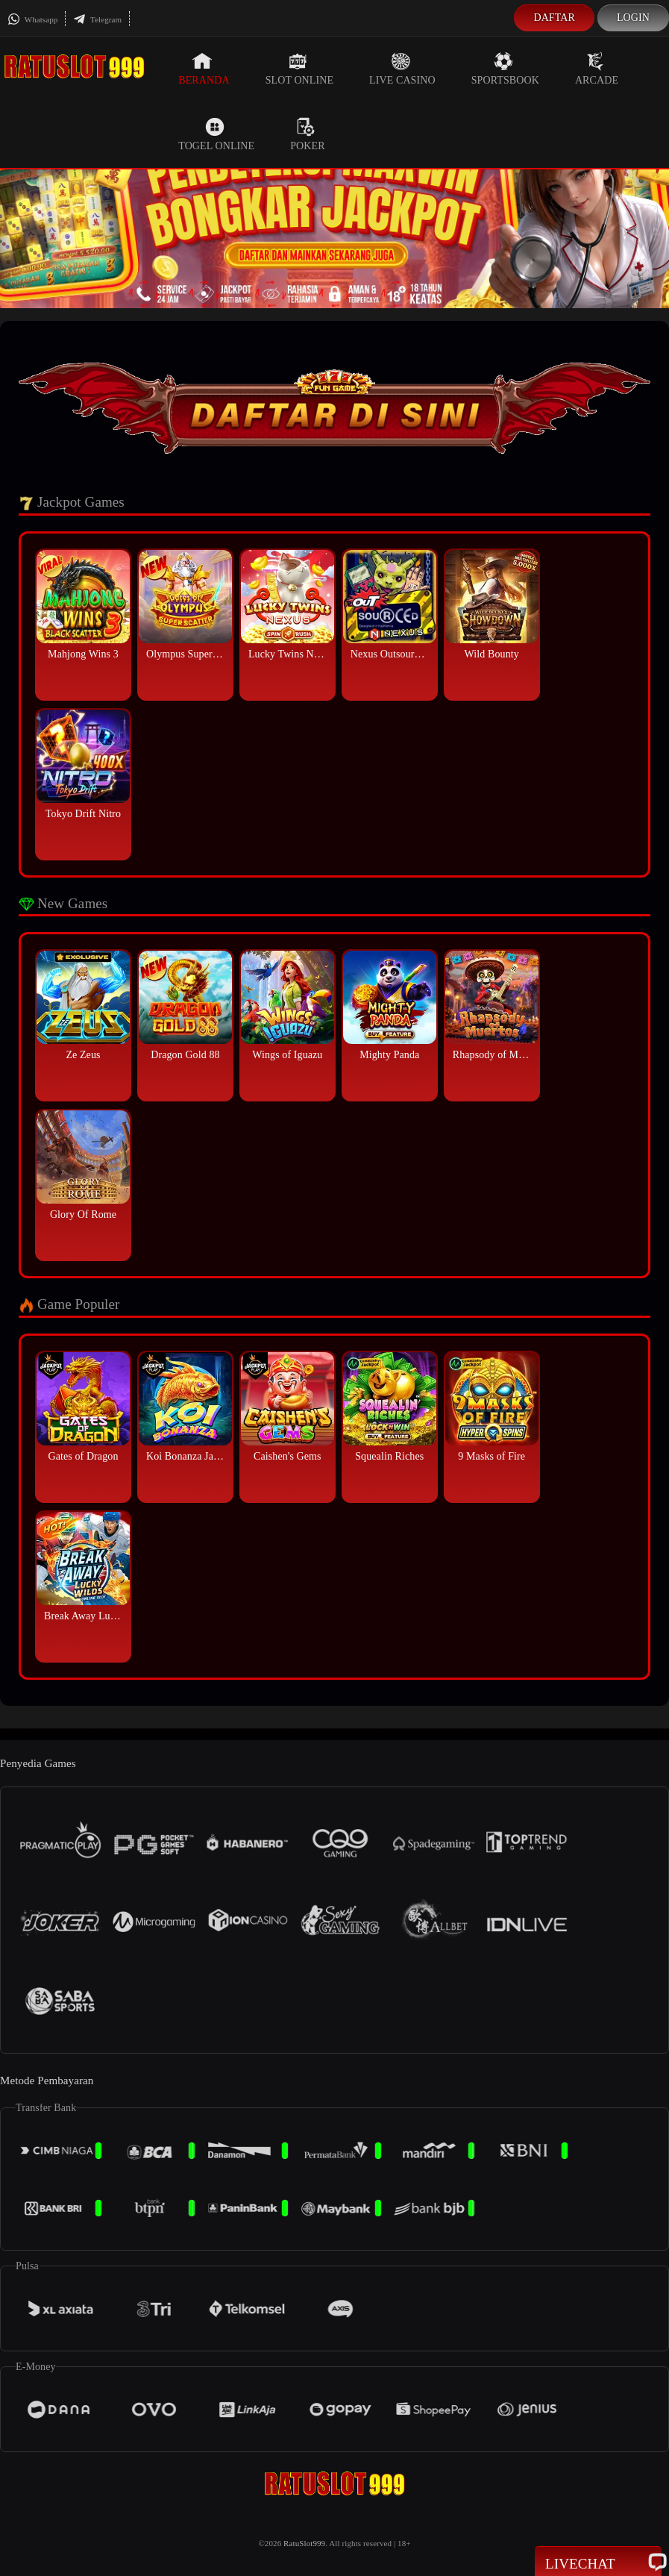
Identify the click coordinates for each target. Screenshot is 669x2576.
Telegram (97, 19)
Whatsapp (32, 19)
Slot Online (299, 68)
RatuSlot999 (304, 2543)
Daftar (554, 17)
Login (633, 17)
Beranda (203, 68)
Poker (307, 134)
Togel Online (216, 134)
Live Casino (402, 68)
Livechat (598, 2562)
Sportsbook (505, 68)
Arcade (596, 68)
